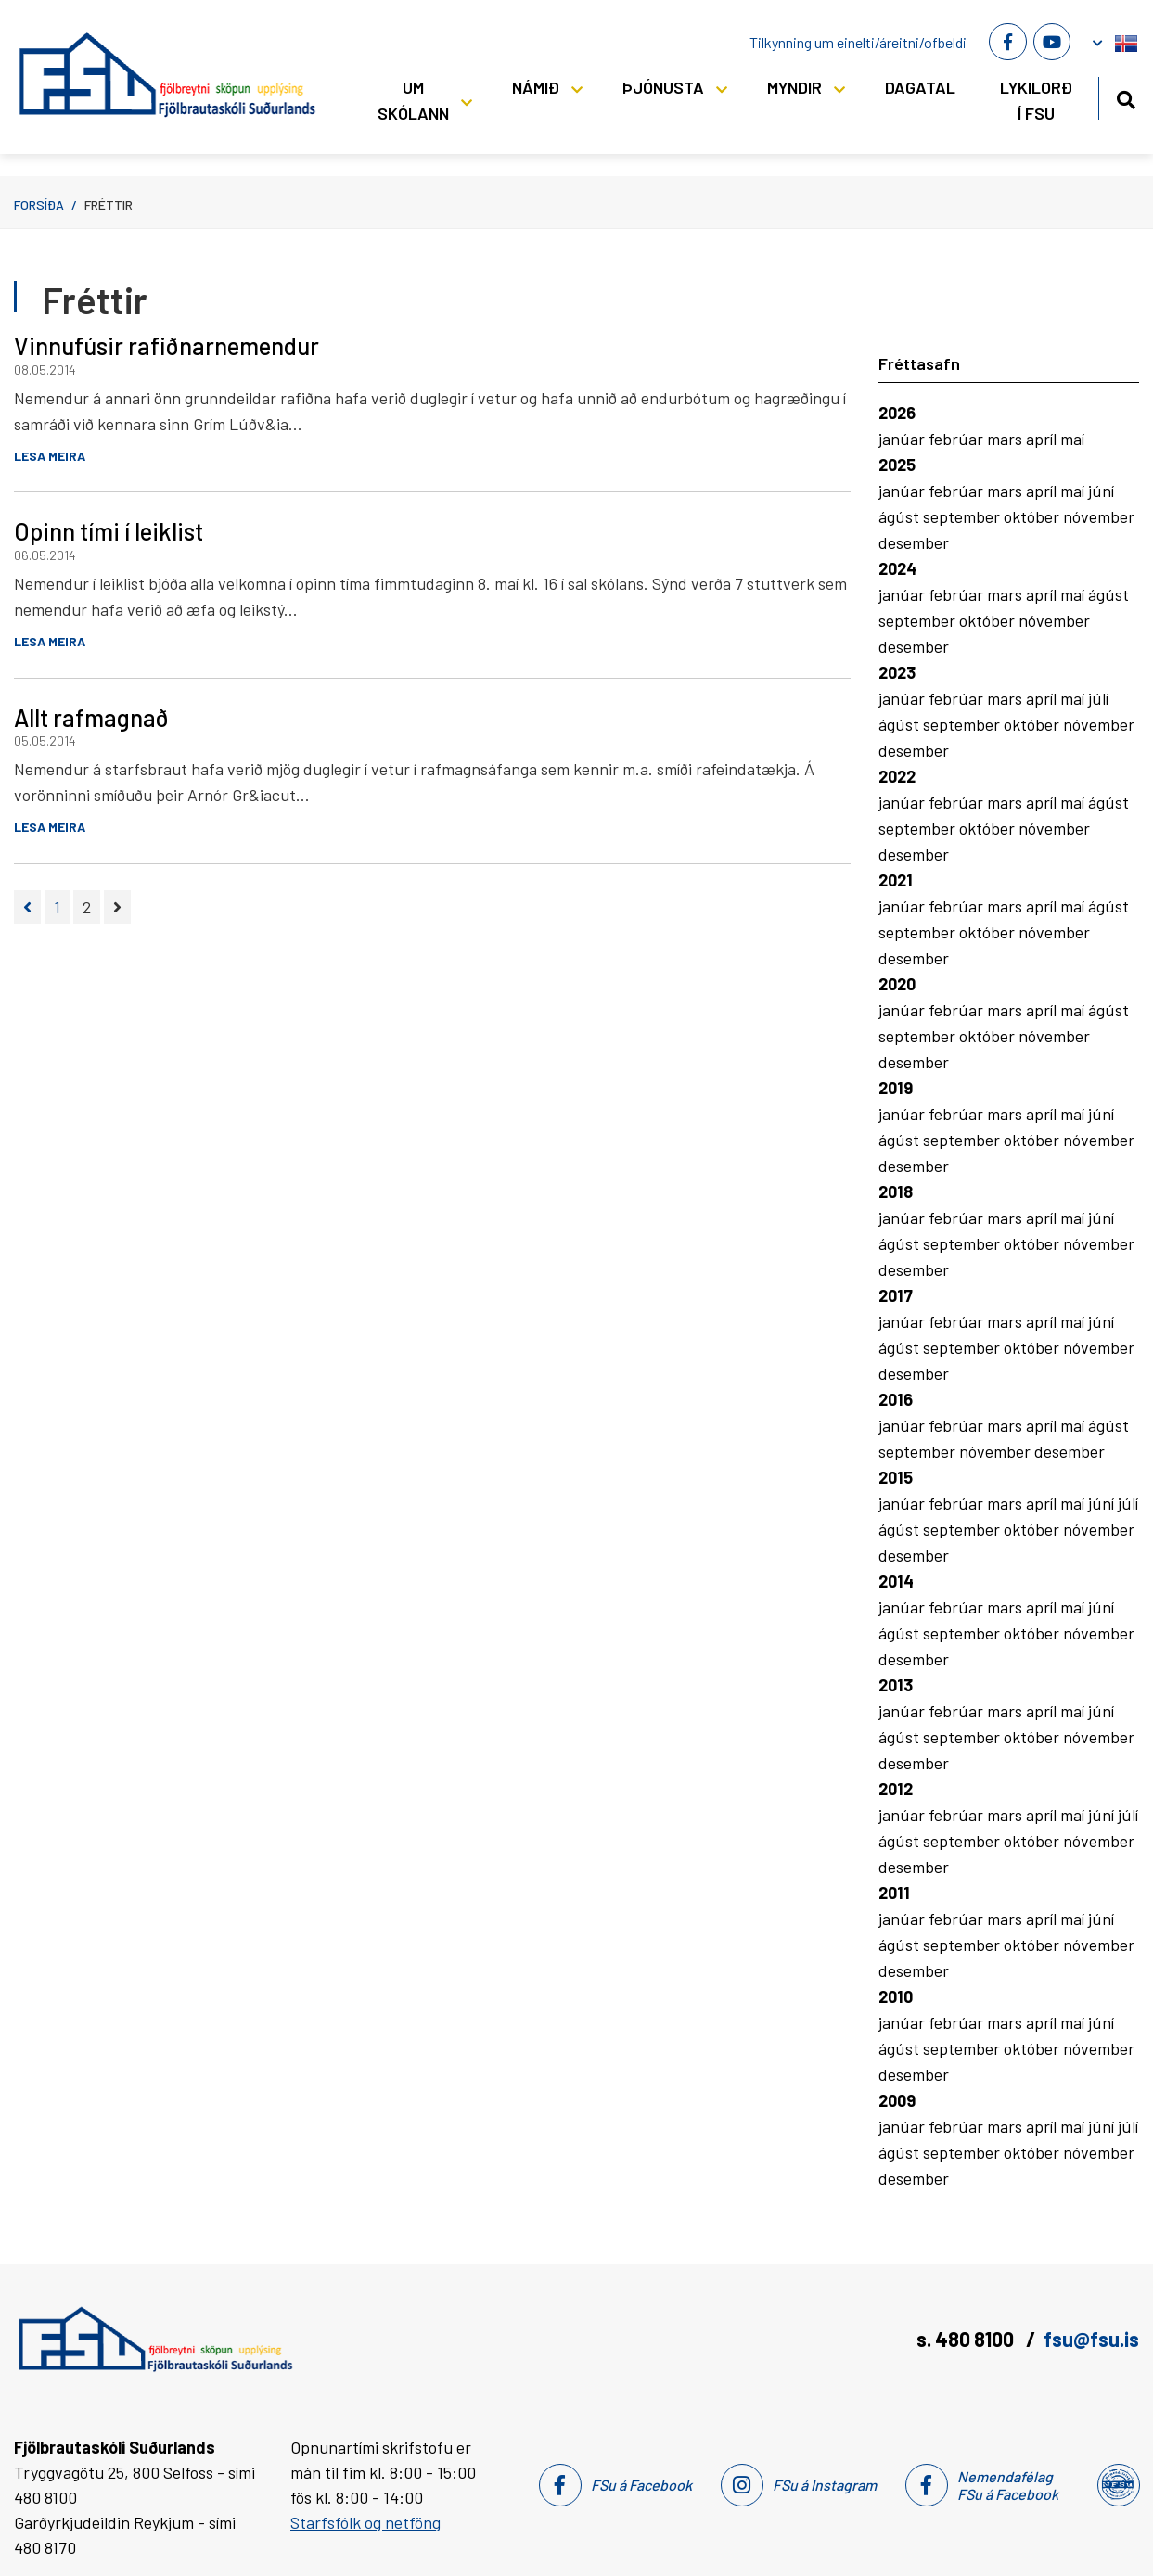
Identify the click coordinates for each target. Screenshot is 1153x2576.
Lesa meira (49, 456)
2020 (897, 984)
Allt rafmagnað (91, 717)
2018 (895, 1191)
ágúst (900, 516)
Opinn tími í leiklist (108, 530)
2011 (894, 1892)
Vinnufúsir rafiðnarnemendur (166, 345)
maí (1072, 438)
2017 (895, 1295)
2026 (897, 412)
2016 (895, 1399)
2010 (895, 1996)
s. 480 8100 (967, 2339)
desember (913, 542)
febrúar (958, 438)
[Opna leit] (1125, 97)
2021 (895, 880)
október (1033, 516)
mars (1006, 438)
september (963, 516)
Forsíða (39, 204)
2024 (897, 568)
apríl (1043, 438)
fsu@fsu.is (1091, 2339)
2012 (895, 1789)
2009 (897, 2100)
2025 (897, 464)
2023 (897, 672)
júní (1101, 490)
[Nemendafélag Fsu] (1117, 2485)
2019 (895, 1088)
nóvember (1098, 516)
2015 (895, 1477)
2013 (895, 1685)
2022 (897, 776)
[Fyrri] (27, 907)
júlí (1098, 698)
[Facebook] (1007, 41)
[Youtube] (1051, 41)
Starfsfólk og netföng (365, 2522)
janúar (903, 438)
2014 (896, 1581)
